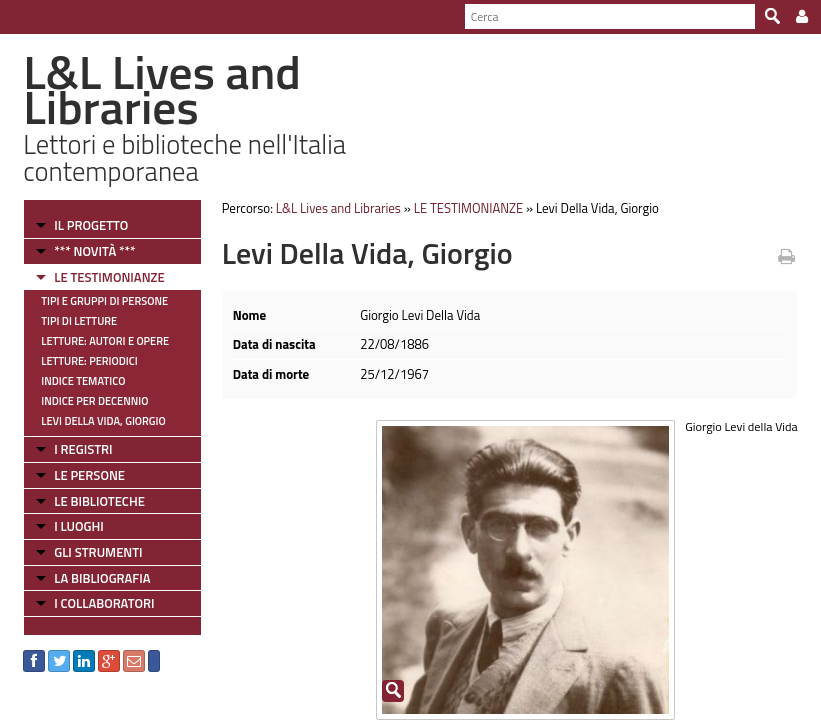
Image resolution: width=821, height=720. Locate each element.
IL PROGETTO (91, 225)
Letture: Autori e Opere (105, 341)
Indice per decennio (94, 401)
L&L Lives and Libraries (338, 208)
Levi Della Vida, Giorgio (103, 421)
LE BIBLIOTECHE (99, 501)
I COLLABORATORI (104, 603)
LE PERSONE (89, 475)
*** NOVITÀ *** (94, 251)
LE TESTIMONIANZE (109, 277)
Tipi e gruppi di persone (104, 301)
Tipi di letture (79, 321)
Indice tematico (83, 381)
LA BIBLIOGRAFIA (102, 578)
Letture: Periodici (89, 361)
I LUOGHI (79, 526)
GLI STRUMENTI (98, 552)
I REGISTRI (83, 449)
